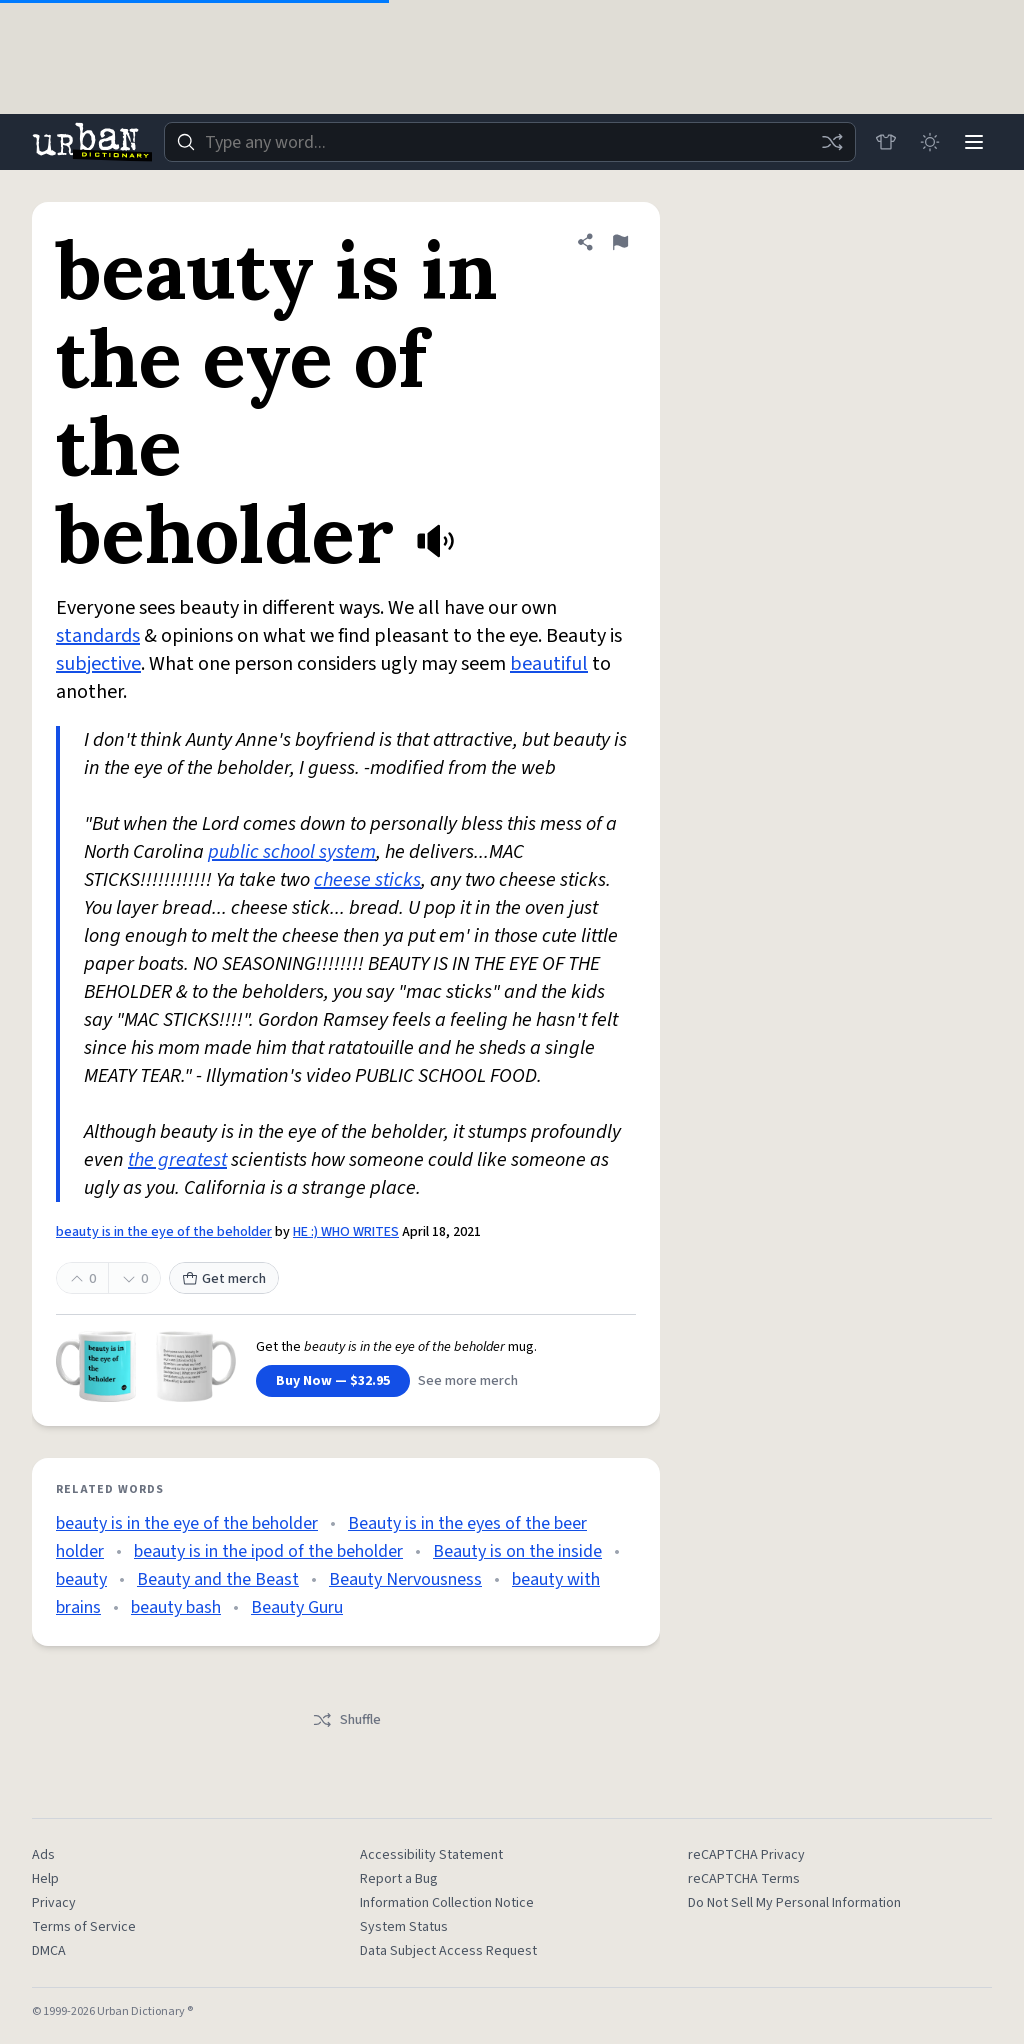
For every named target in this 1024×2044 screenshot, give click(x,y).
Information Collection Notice (447, 1903)
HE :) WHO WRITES (346, 1232)
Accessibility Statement (431, 1855)
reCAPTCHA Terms (744, 1879)
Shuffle (346, 1720)
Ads (43, 1855)
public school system (292, 852)
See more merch (468, 1381)
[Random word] (832, 142)
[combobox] (510, 142)
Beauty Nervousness (405, 1579)
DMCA (49, 1951)
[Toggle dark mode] (930, 142)
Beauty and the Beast (218, 1579)
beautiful (549, 664)
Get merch (224, 1279)
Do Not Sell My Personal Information (794, 1903)
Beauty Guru (297, 1607)
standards (98, 636)
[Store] (886, 142)
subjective (98, 664)
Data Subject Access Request (448, 1951)
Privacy (54, 1903)
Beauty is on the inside (517, 1551)
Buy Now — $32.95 (333, 1381)
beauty (81, 1579)
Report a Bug (399, 1879)
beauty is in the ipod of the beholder (268, 1551)
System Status (404, 1927)
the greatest (177, 1160)
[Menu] (974, 142)
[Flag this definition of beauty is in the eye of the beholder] (620, 242)
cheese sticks (367, 880)
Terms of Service (84, 1927)
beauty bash (176, 1607)
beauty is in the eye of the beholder (164, 1232)
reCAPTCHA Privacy (746, 1855)
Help (45, 1879)
